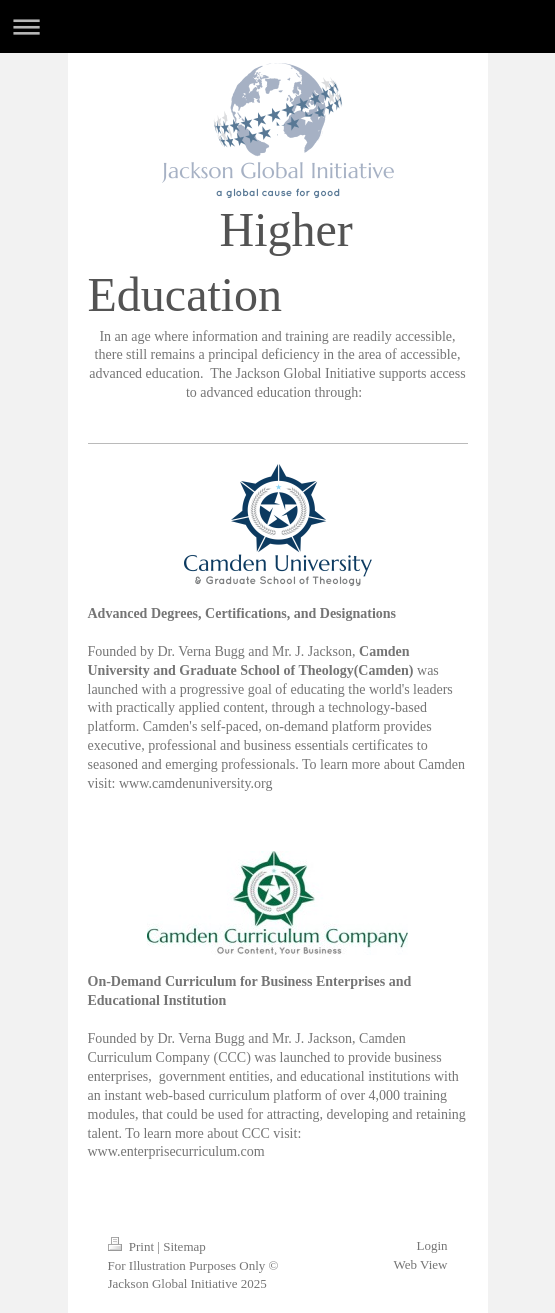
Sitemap (184, 1246)
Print (133, 1246)
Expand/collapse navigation (277, 26)
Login (431, 1245)
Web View (421, 1264)
